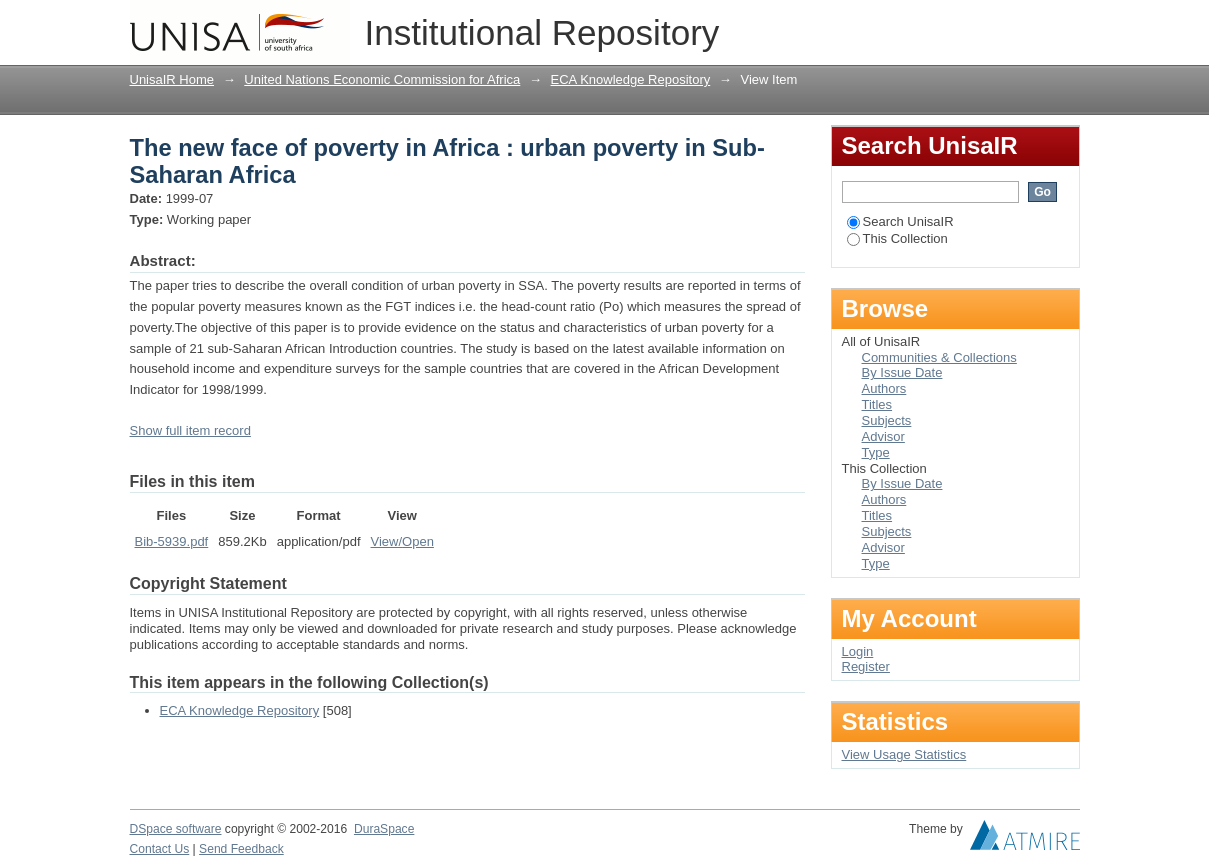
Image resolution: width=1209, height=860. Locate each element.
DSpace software (176, 829)
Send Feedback (241, 849)
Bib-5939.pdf (172, 541)
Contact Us (160, 849)
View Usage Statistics (904, 754)
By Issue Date (902, 372)
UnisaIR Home (172, 79)
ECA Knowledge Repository (631, 79)
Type (876, 452)
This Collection (897, 238)
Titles (877, 404)
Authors (884, 388)
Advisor (883, 436)
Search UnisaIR (900, 221)
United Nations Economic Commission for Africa (382, 79)
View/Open (402, 541)
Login (1064, 24)
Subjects (887, 420)
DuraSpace (384, 829)
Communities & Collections (939, 357)
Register (866, 666)
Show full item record (190, 430)
